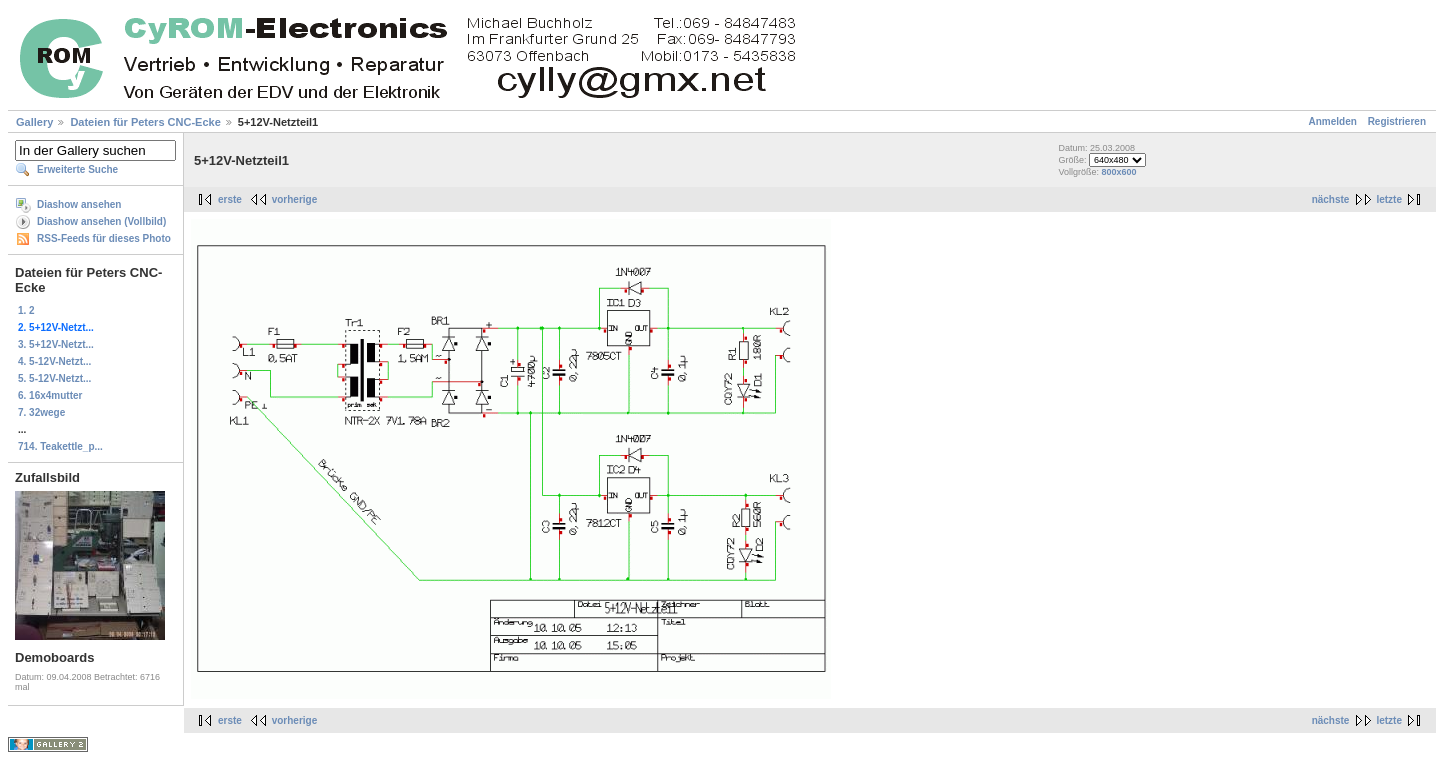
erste (230, 199)
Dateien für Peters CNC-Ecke (145, 122)
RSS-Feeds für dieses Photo (104, 238)
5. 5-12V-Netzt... (54, 378)
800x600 (1118, 172)
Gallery (34, 122)
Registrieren (1397, 121)
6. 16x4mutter (50, 395)
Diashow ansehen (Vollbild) (101, 221)
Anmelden (1333, 121)
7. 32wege (41, 412)
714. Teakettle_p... (60, 446)
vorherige (295, 199)
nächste (1331, 199)
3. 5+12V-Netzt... (56, 344)
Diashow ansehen (79, 204)
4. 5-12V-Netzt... (54, 361)
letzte (1389, 199)
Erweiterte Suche (77, 169)
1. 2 (26, 310)
